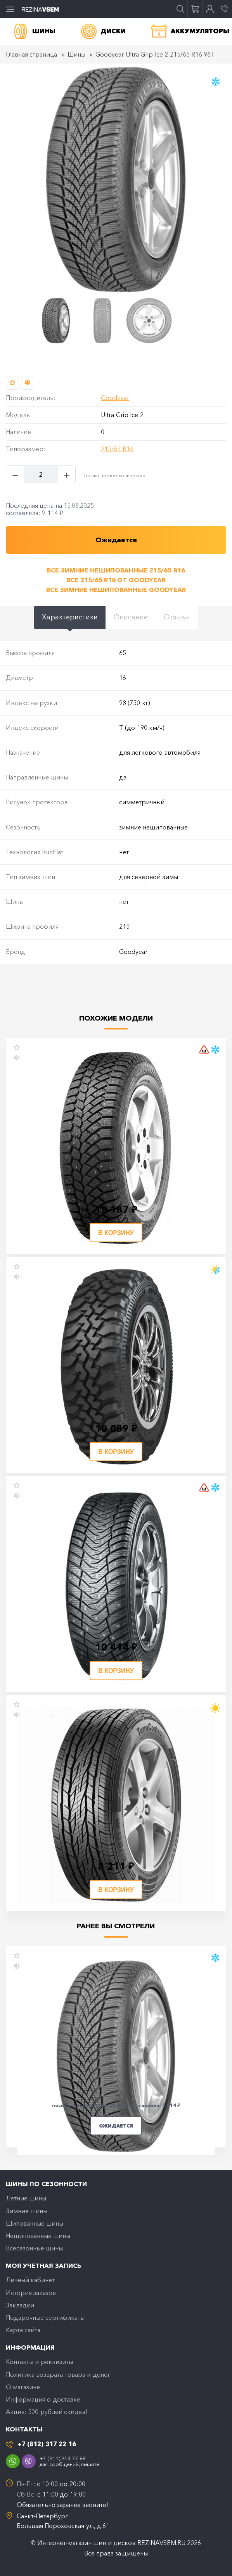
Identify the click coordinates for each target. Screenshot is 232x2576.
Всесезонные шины (34, 2248)
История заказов (31, 2293)
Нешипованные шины (38, 2236)
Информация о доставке (43, 2399)
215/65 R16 (117, 449)
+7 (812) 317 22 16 (46, 2444)
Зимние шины (26, 2211)
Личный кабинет (30, 2280)
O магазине (23, 2387)
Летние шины (26, 2198)
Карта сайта (23, 2330)
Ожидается (116, 2126)
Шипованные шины (34, 2223)
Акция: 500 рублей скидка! (46, 2412)
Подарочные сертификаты (45, 2317)
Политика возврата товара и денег (58, 2374)
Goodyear (115, 398)
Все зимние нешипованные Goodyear (115, 589)
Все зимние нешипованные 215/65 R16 (116, 570)
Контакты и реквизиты (39, 2362)
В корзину (116, 1232)
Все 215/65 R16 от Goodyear (116, 580)
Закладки (20, 2305)
